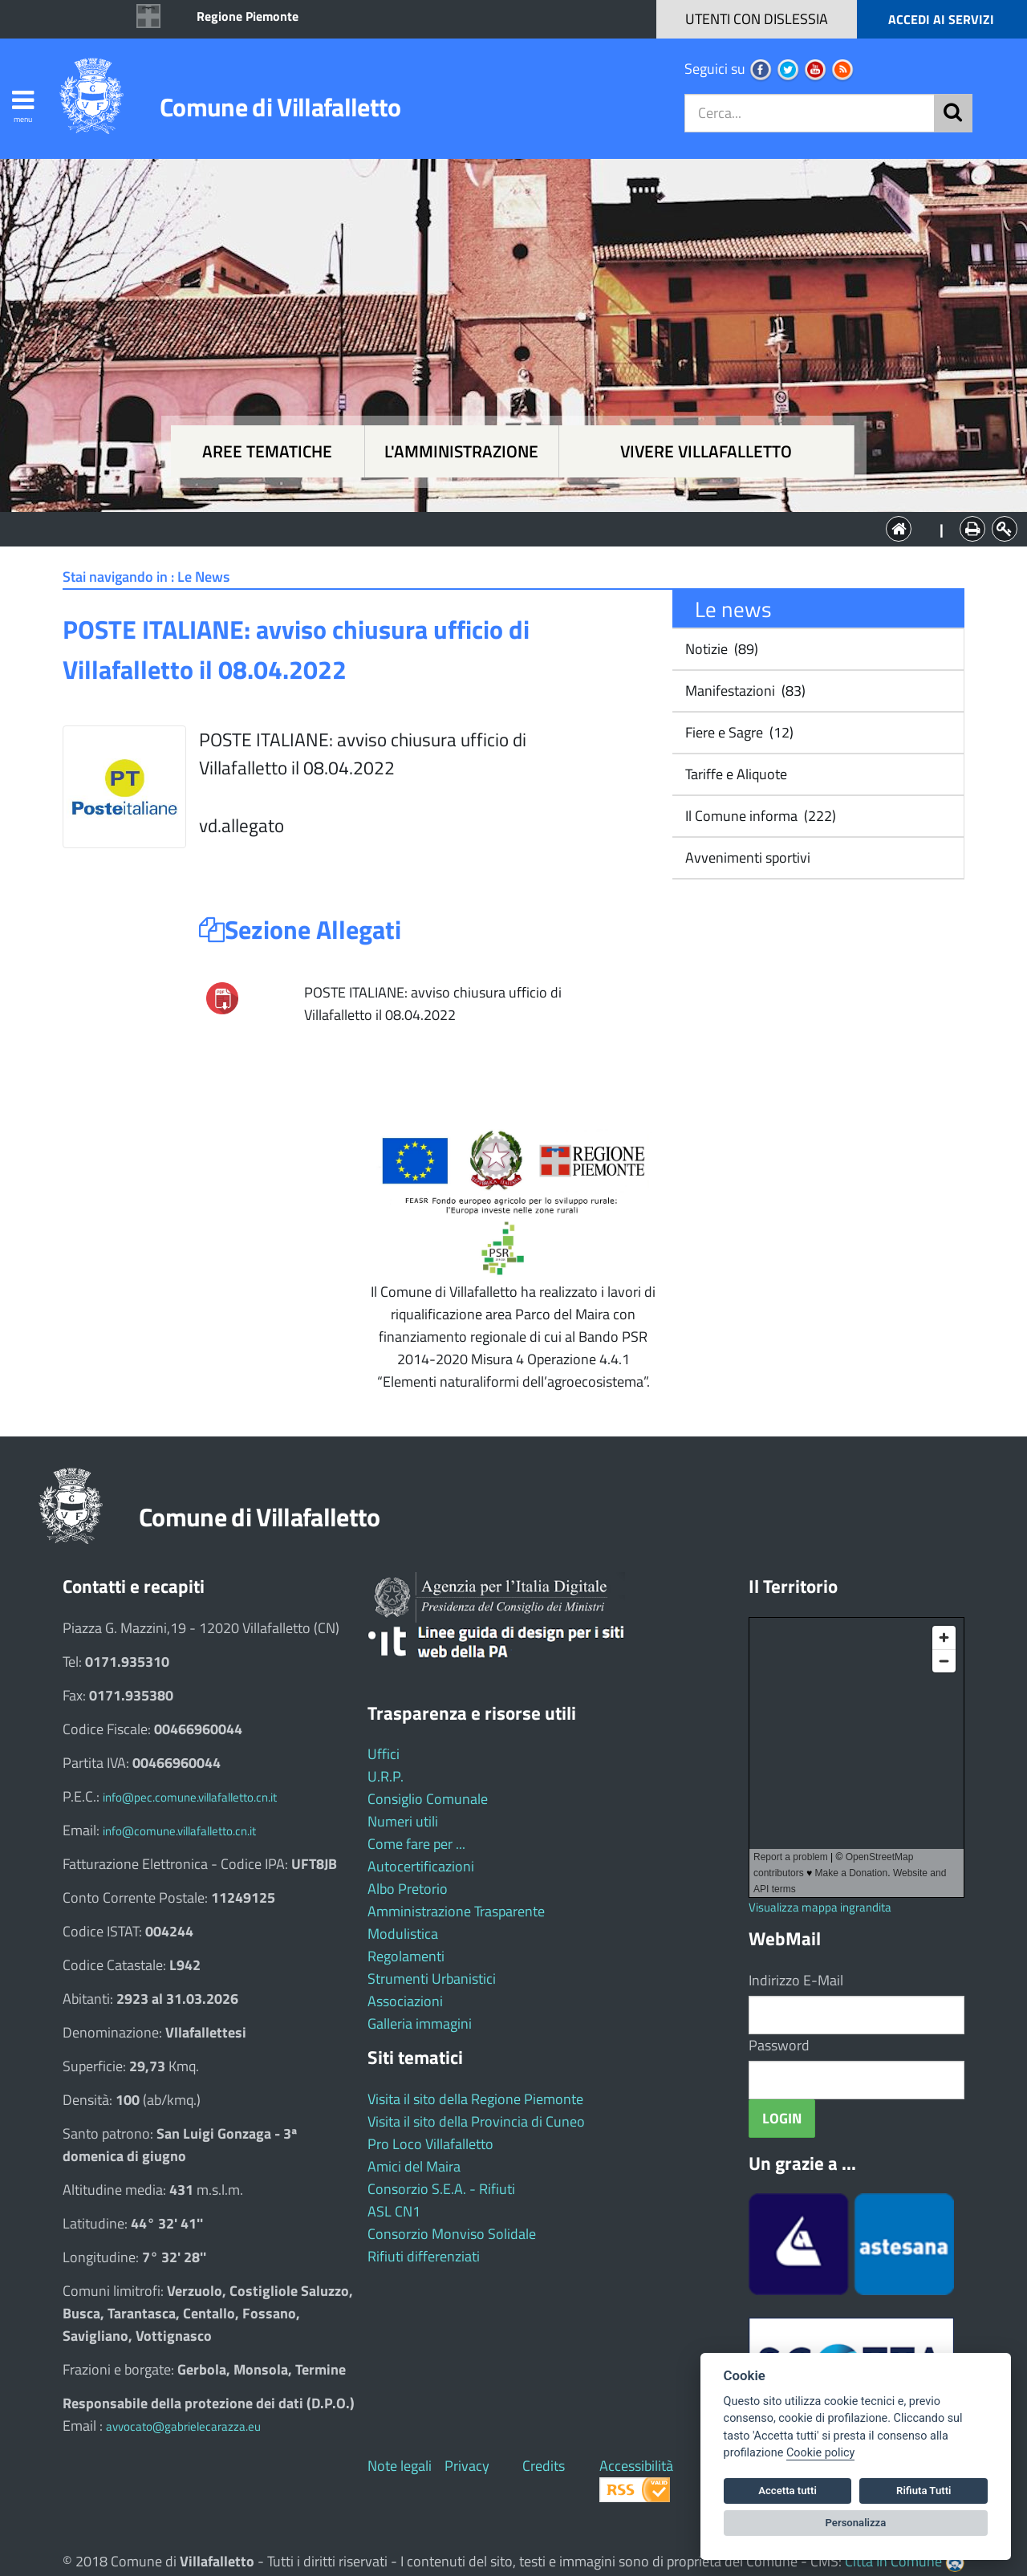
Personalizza (856, 2523)
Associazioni (405, 2001)
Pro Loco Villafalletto (430, 2144)
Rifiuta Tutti (923, 2491)
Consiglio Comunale (427, 1799)
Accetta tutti (787, 2491)
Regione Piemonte (247, 16)
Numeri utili (402, 1821)
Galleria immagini (419, 2023)
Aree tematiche (267, 451)
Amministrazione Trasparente (456, 1911)
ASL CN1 (393, 2211)
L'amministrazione (461, 451)
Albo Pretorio (407, 1888)
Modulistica (402, 1933)
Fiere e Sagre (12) (738, 732)
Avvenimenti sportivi (746, 857)
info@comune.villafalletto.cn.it (179, 1831)
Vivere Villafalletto (706, 451)
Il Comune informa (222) (759, 816)
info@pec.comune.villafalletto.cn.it (190, 1797)
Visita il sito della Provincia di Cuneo (476, 2121)
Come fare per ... (416, 1844)
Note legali (399, 2465)
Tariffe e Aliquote (734, 774)
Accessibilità (636, 2465)
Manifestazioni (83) (744, 690)
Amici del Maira (414, 2166)
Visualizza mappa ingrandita (820, 1907)
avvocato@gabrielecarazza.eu (183, 2426)
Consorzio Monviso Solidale (451, 2234)
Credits (543, 2465)
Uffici (383, 1754)
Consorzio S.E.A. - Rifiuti (441, 2189)
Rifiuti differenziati (423, 2256)
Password (779, 2045)
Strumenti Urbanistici (431, 1978)
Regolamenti (405, 1956)
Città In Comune (893, 2561)
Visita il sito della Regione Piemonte (475, 2099)
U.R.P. (385, 1776)
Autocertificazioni (420, 1866)
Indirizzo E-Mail (796, 1980)
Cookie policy (820, 2453)
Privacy (466, 2465)
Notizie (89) (720, 649)
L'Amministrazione (501, 527)
